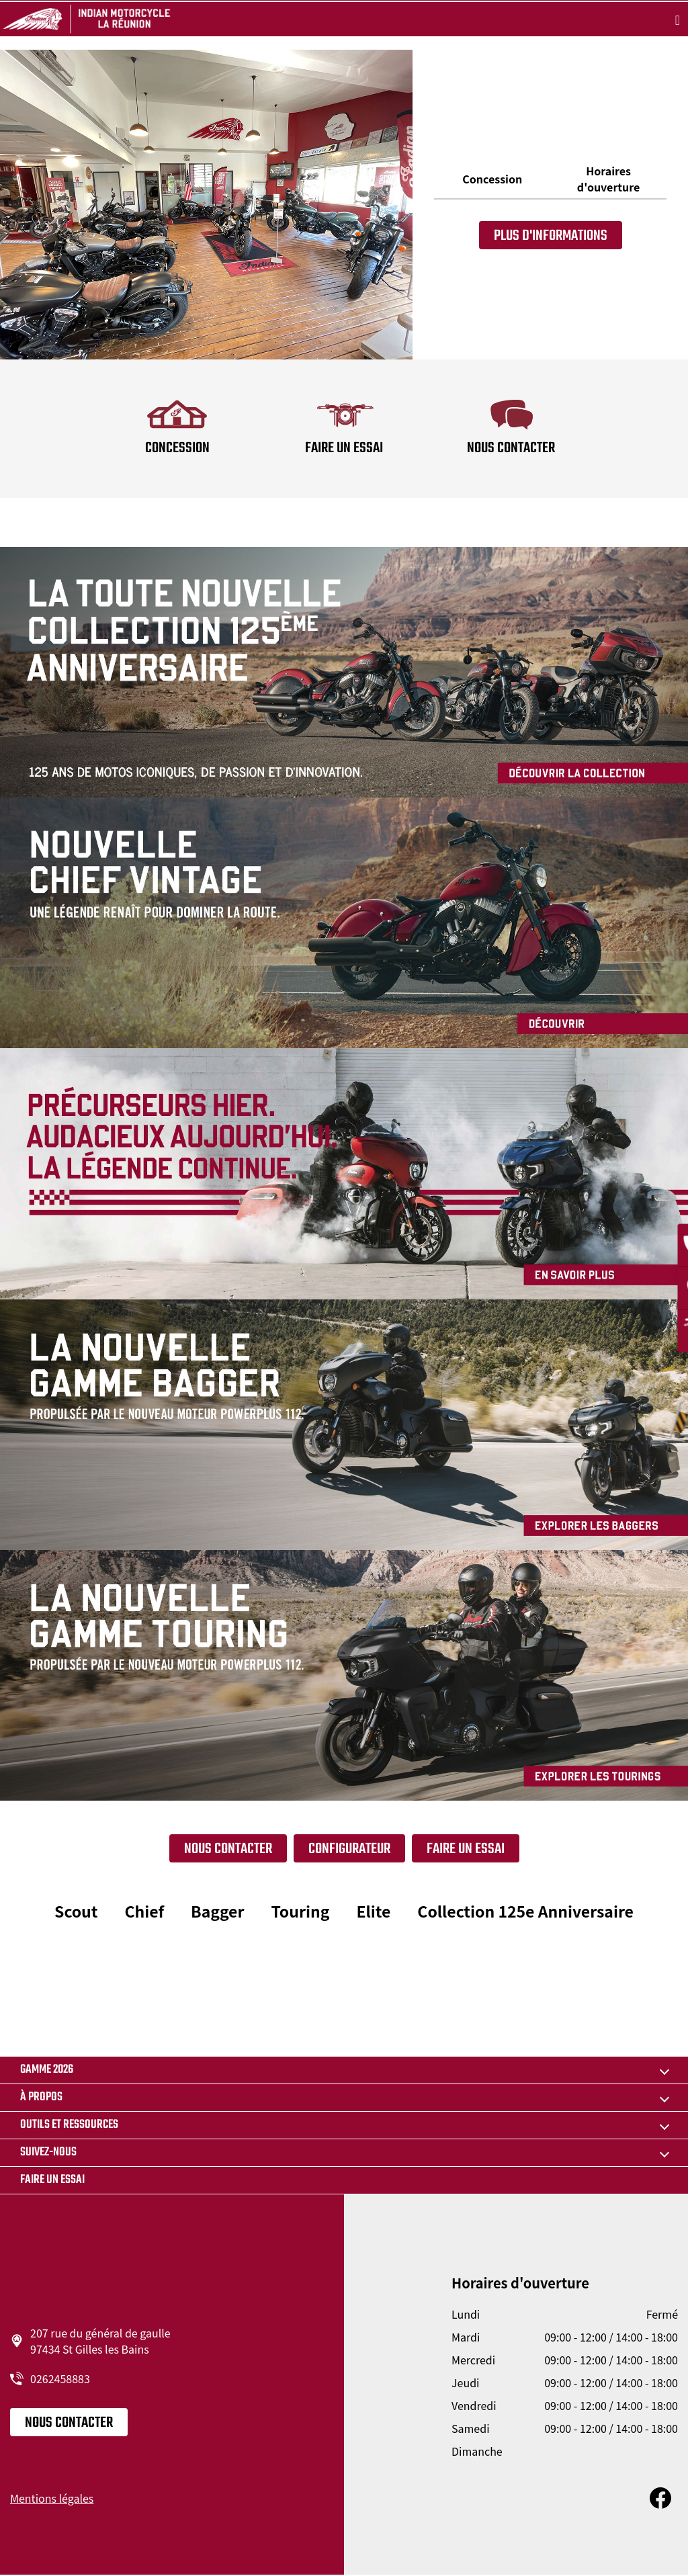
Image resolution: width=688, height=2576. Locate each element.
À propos (41, 2097)
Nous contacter (228, 1849)
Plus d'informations (550, 235)
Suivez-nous (48, 2152)
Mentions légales (51, 2498)
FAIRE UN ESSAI (466, 1849)
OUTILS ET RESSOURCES (69, 2125)
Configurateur (349, 1849)
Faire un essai (52, 2180)
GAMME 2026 (46, 2069)
